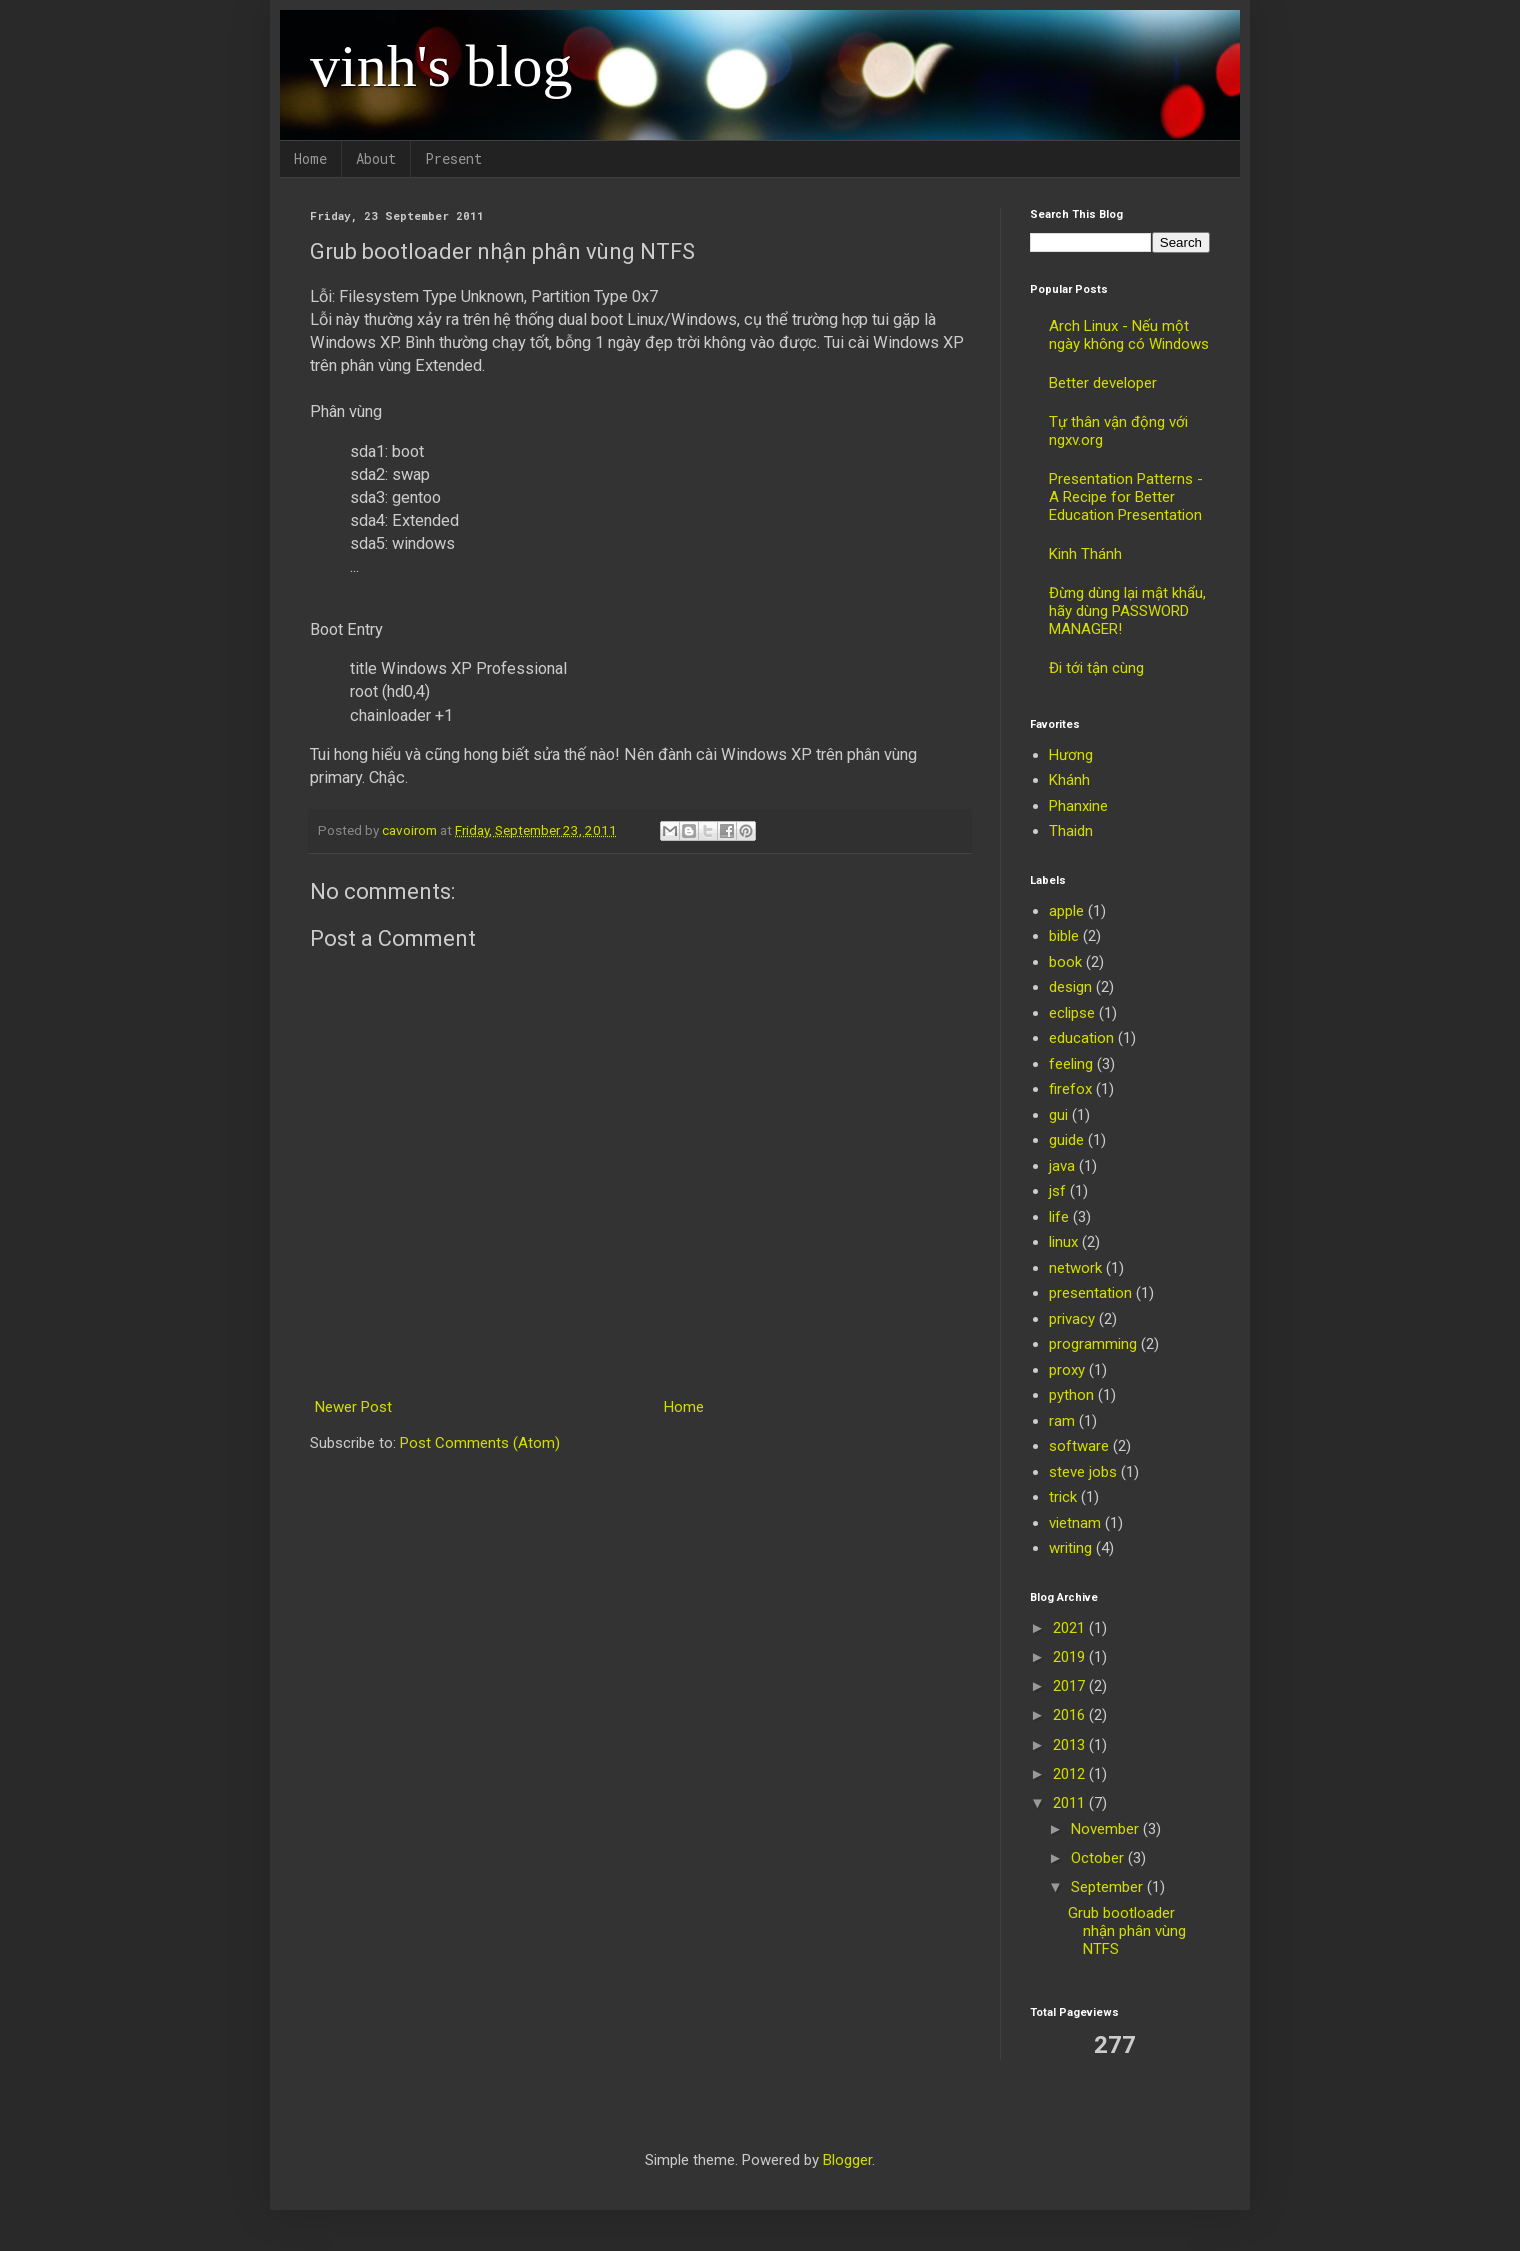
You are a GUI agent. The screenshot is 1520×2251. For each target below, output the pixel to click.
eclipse (1072, 1013)
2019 (1071, 1657)
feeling (1071, 1064)
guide (1066, 1140)
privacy (1072, 1319)
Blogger (847, 2160)
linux (1063, 1242)
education (1081, 1038)
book (1065, 962)
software (1079, 1446)
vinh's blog (441, 66)
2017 (1071, 1686)
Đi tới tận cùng (1096, 668)
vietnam (1075, 1523)
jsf (1057, 1191)
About (376, 158)
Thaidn (1071, 831)
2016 (1071, 1715)
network (1075, 1268)
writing (1070, 1548)
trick (1063, 1497)
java (1062, 1166)
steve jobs (1083, 1472)
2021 (1071, 1628)
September (1109, 1887)
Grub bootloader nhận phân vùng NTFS (1127, 1931)
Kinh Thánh (1085, 554)
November (1107, 1829)
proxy (1067, 1370)
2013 (1071, 1745)
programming (1093, 1344)
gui (1058, 1115)
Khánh (1069, 780)
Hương (1071, 755)
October (1099, 1858)
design (1070, 987)
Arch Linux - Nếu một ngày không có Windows (1129, 335)
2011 (1071, 1803)
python (1071, 1395)
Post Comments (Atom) (480, 1443)
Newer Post (353, 1407)
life (1059, 1217)
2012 (1071, 1774)
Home (310, 158)
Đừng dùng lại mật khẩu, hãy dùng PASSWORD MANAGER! (1127, 611)
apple (1066, 911)
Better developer (1103, 383)
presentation (1090, 1293)
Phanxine (1078, 806)
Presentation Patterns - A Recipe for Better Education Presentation (1126, 497)
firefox (1070, 1089)
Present (453, 158)
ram (1062, 1421)
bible (1064, 936)
